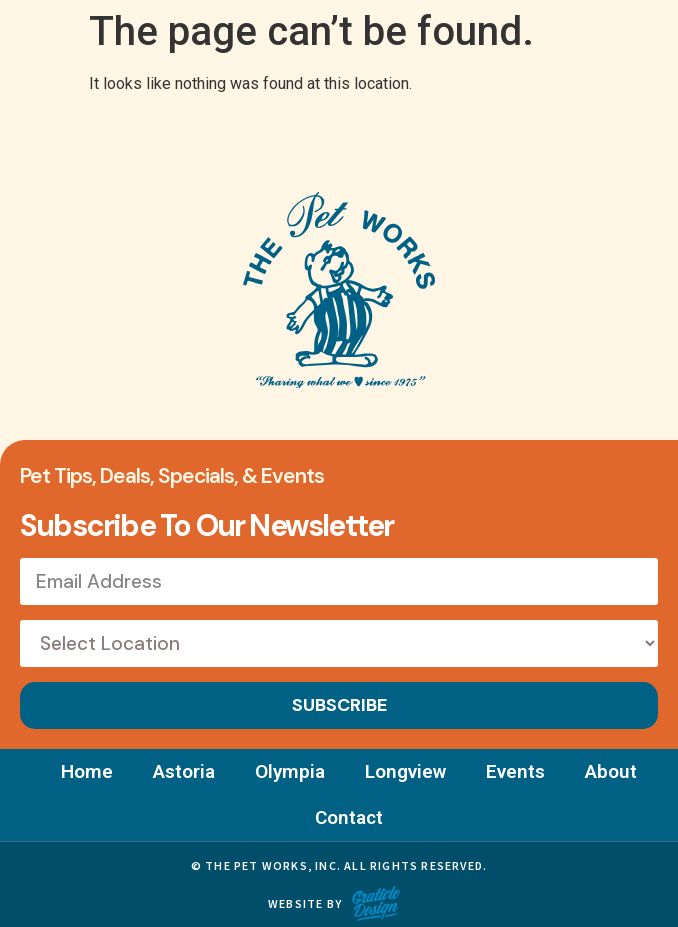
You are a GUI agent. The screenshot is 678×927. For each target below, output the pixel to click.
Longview (405, 771)
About (611, 771)
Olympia (290, 771)
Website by (305, 903)
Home (87, 771)
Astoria (184, 771)
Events (515, 771)
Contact (349, 817)
